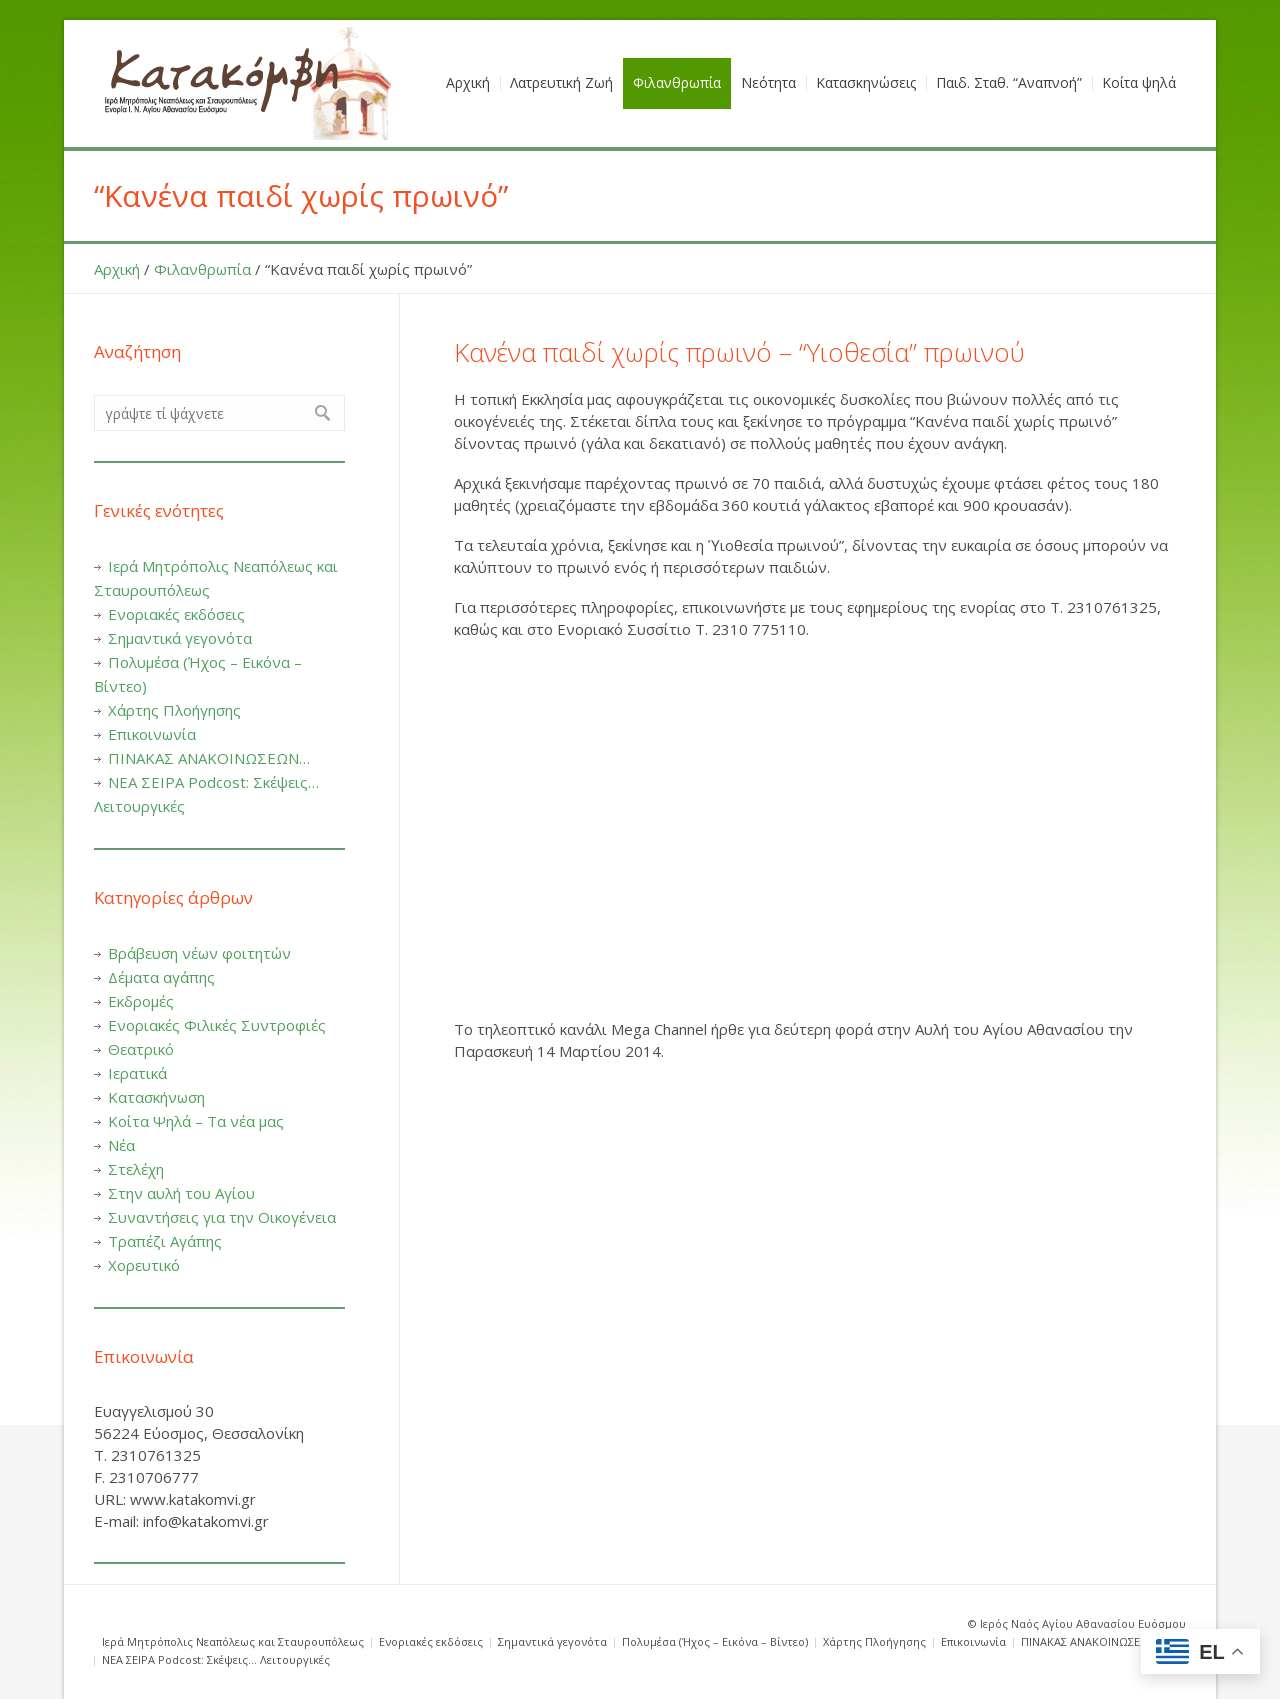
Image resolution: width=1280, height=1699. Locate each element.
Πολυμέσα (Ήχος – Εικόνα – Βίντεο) (715, 1641)
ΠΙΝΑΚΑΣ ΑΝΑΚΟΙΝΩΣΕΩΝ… (209, 758)
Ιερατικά (137, 1073)
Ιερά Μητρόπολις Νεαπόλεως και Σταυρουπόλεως (233, 1641)
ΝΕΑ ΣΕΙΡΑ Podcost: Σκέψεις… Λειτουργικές (216, 1659)
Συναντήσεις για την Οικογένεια (222, 1217)
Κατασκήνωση (156, 1097)
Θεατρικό (141, 1049)
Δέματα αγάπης (161, 977)
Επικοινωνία (152, 734)
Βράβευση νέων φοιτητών (199, 953)
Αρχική (117, 269)
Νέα (121, 1145)
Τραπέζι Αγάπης (165, 1241)
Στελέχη (136, 1169)
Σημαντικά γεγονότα (180, 638)
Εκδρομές (141, 1001)
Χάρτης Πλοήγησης (174, 710)
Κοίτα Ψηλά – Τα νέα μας (196, 1121)
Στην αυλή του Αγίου (181, 1193)
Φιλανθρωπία (202, 269)
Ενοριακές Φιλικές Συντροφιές (217, 1025)
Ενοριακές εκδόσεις (176, 614)
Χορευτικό (144, 1265)
